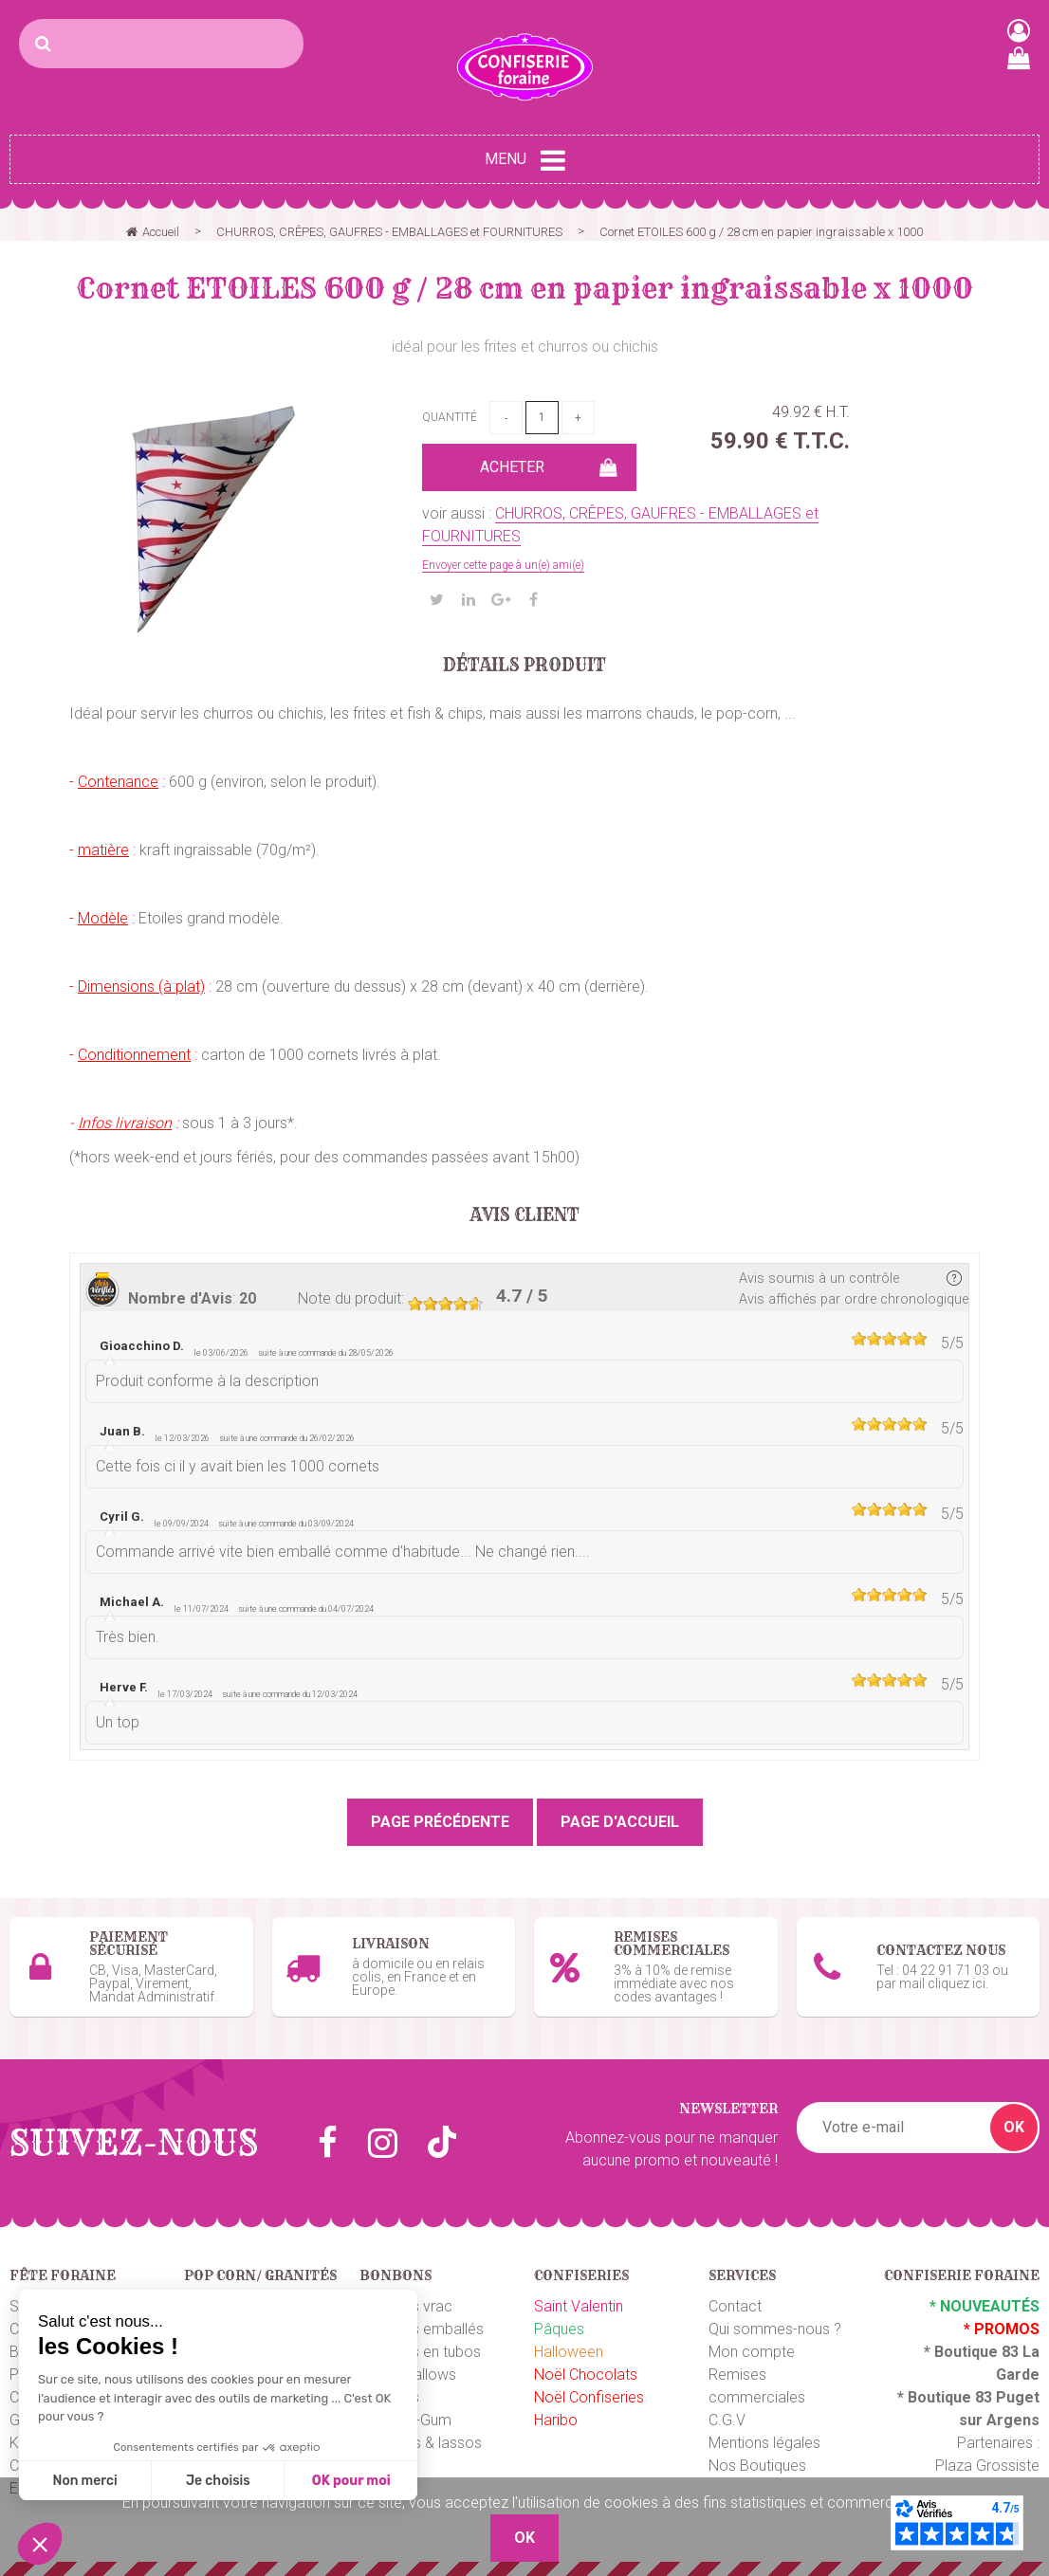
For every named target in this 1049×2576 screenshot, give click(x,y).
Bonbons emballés (421, 2329)
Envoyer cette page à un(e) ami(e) (503, 565)
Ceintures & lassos (420, 2443)
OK (1013, 2127)
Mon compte (752, 2352)
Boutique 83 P (957, 2397)
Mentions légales (764, 2443)
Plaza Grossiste (987, 2466)
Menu (525, 160)
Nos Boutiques (757, 2466)
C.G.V (727, 2420)
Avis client (525, 1215)
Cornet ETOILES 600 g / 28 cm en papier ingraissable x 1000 (525, 288)
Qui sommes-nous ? (775, 2329)
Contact (735, 2306)
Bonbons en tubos (420, 2352)
